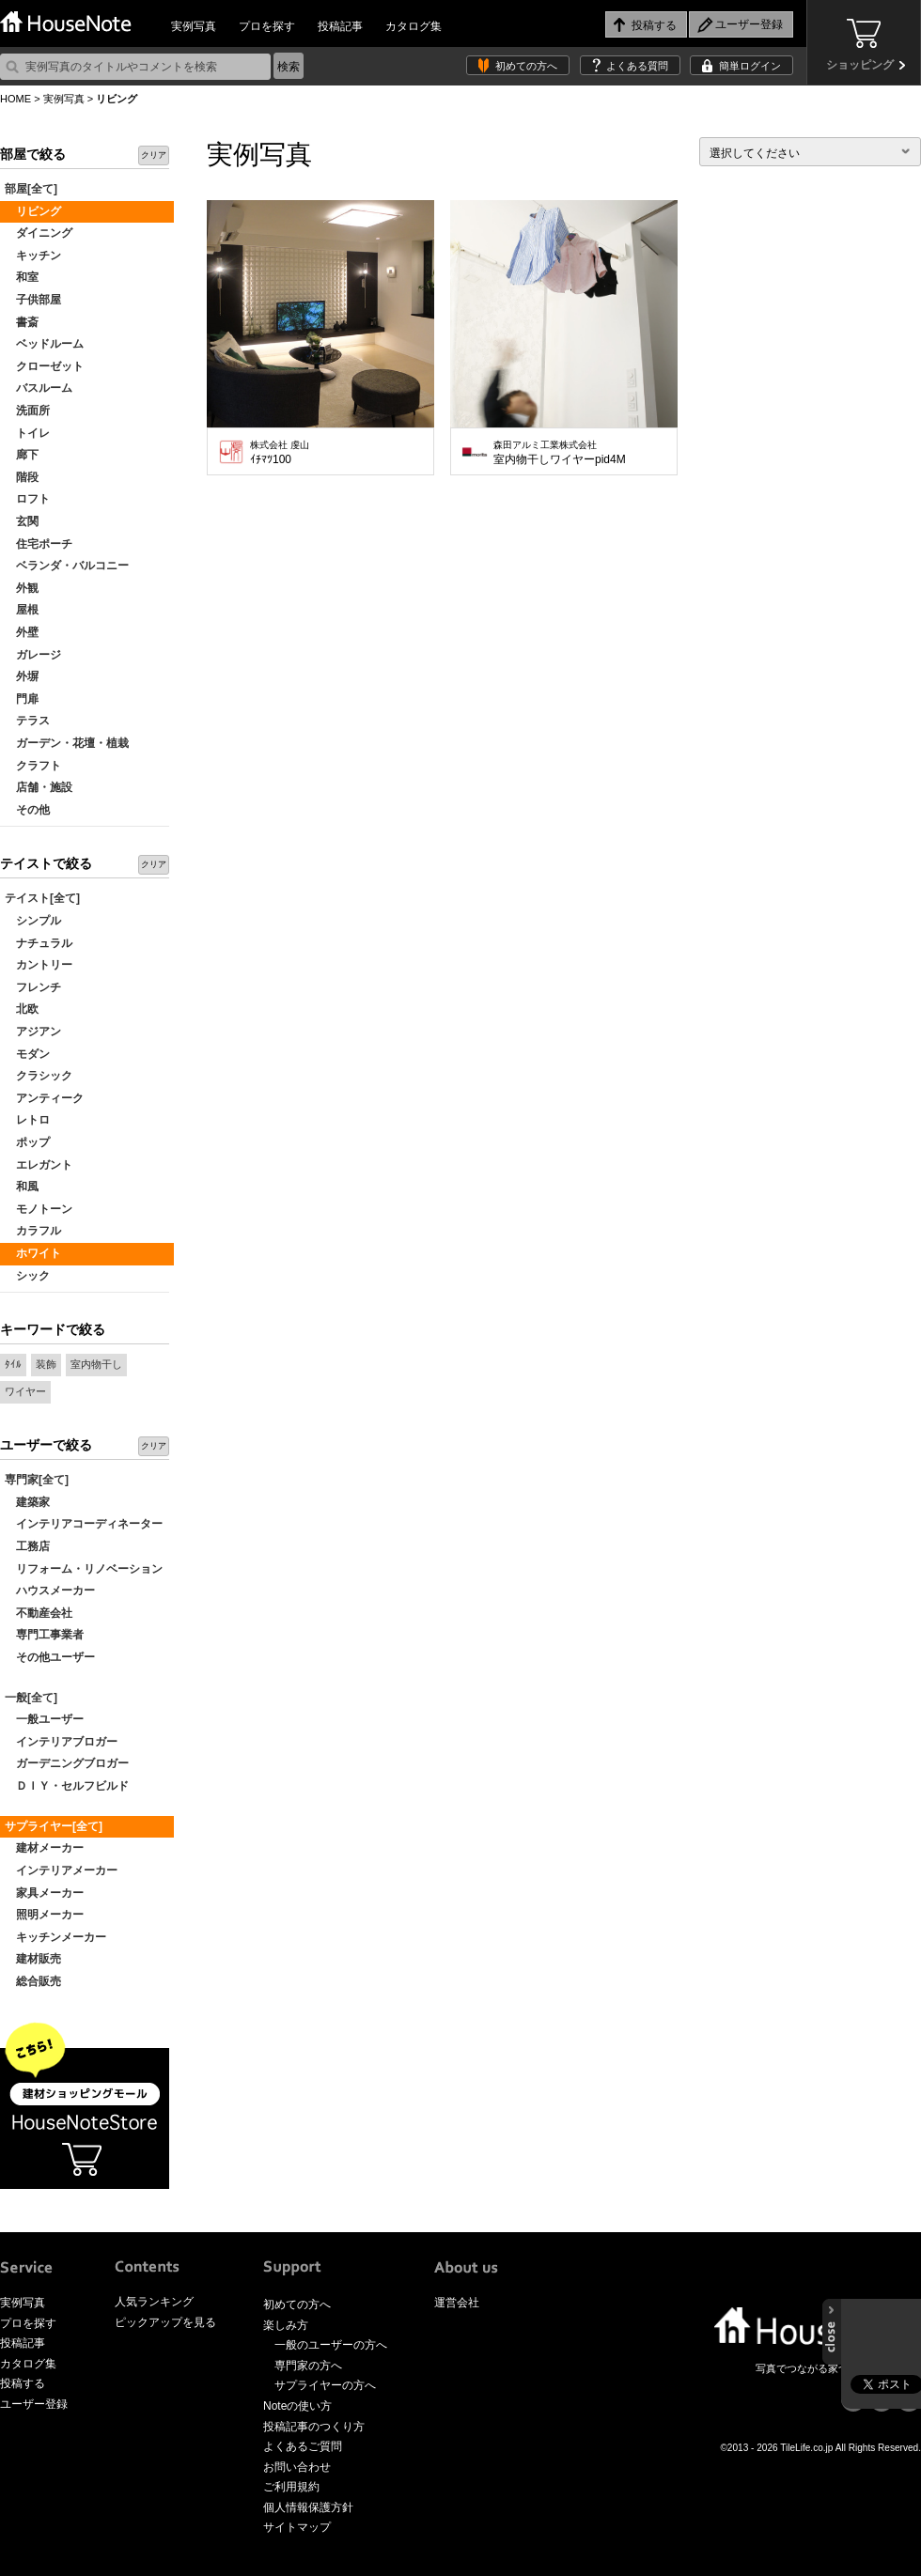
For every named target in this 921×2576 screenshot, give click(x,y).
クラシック (38, 1075)
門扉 (22, 699)
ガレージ (33, 654)
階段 (22, 477)
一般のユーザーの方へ (330, 2344)
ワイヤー (25, 1391)
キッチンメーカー (55, 1937)
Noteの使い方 (297, 2406)
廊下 (22, 454)
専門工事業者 (44, 1634)
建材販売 (33, 1958)
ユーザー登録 (34, 2404)
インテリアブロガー (61, 1741)
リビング (33, 211)
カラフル (33, 1230)
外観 (22, 588)
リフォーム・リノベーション (84, 1568)
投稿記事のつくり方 (314, 2426)
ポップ (27, 1142)
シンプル (33, 920)
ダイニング (38, 233)
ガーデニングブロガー (67, 1763)
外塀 (22, 676)
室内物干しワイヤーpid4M (559, 453)
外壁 (22, 632)
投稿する (22, 2383)
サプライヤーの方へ (325, 2385)
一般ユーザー (44, 1719)
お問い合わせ (297, 2467)
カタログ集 (413, 26)
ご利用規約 (291, 2486)
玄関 (22, 521)
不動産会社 (38, 1613)
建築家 (27, 1502)
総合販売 (33, 1981)
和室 (22, 277)
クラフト (33, 765)
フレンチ (33, 987)
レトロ (27, 1119)
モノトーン (38, 1209)
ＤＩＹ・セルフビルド (67, 1785)
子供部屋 (33, 299)
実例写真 (193, 26)
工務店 (27, 1546)
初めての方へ (526, 65)
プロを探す (267, 26)
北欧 (22, 1009)
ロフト (27, 498)
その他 (27, 809)
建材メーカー (44, 1847)
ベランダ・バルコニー (67, 565)
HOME (15, 98)
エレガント (38, 1165)
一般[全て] (31, 1697)
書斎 (22, 322)
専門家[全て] (37, 1479)
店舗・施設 (38, 787)
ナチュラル (38, 943)
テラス (27, 720)
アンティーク (44, 1098)
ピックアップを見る (165, 2322)
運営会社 (456, 2302)
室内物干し (96, 1364)
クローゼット (44, 366)
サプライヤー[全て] (53, 1826)
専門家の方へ (308, 2365)
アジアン (33, 1031)
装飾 (46, 1364)
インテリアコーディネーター (84, 1523)
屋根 (22, 609)
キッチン (33, 255)
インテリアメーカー (61, 1870)
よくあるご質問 (302, 2446)
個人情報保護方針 (308, 2507)
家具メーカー (44, 1893)
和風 (22, 1186)
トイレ (27, 433)
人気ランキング (154, 2301)
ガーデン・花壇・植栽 (67, 743)
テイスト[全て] (42, 898)
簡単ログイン (750, 65)
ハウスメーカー (50, 1590)
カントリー (38, 964)
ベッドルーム (44, 343)
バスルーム (38, 388)
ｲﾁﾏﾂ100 (279, 453)
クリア (153, 155)
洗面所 (27, 410)
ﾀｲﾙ (13, 1364)
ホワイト (33, 1253)
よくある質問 (637, 65)
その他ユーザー (50, 1657)
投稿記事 (340, 26)
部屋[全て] (31, 188)
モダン (27, 1054)
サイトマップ (297, 2527)
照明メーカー (44, 1914)
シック (27, 1275)
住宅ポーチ (38, 544)
